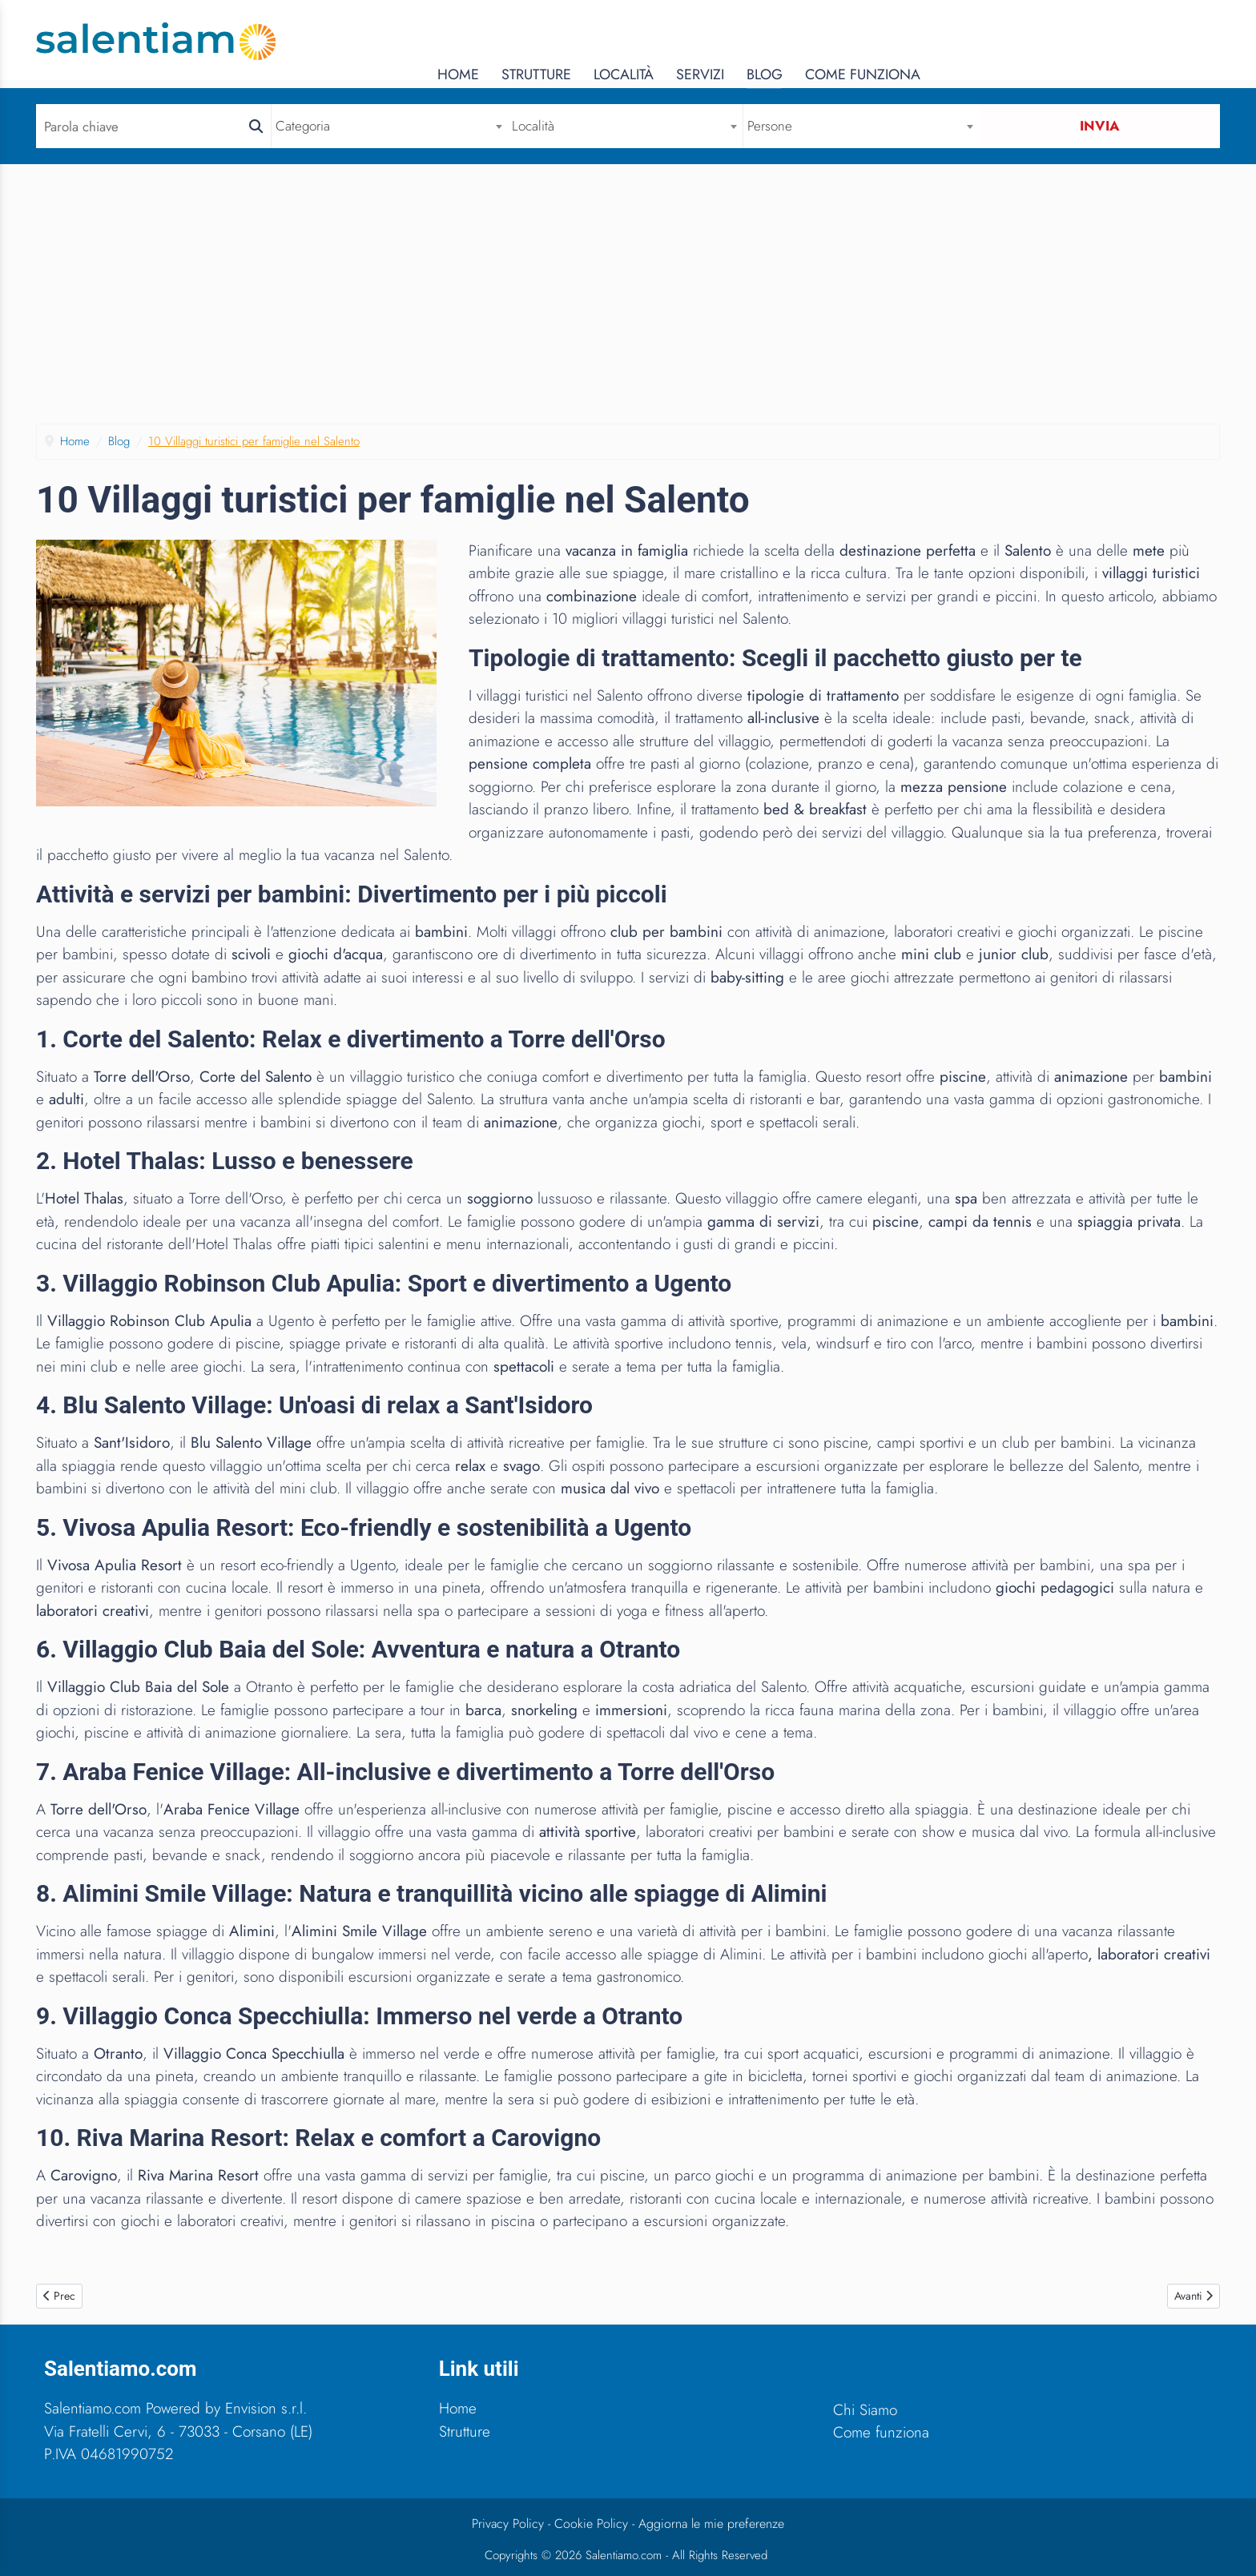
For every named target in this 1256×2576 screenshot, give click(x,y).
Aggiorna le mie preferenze (711, 2523)
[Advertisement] (628, 285)
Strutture (836, 40)
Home (758, 40)
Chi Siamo (865, 2410)
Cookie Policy (591, 2523)
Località (923, 40)
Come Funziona (1162, 40)
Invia (1102, 125)
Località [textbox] (535, 125)
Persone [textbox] (773, 125)
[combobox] (391, 126)
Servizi (1000, 40)
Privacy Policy (508, 2523)
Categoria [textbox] (304, 125)
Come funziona (881, 2432)
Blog (1064, 40)
